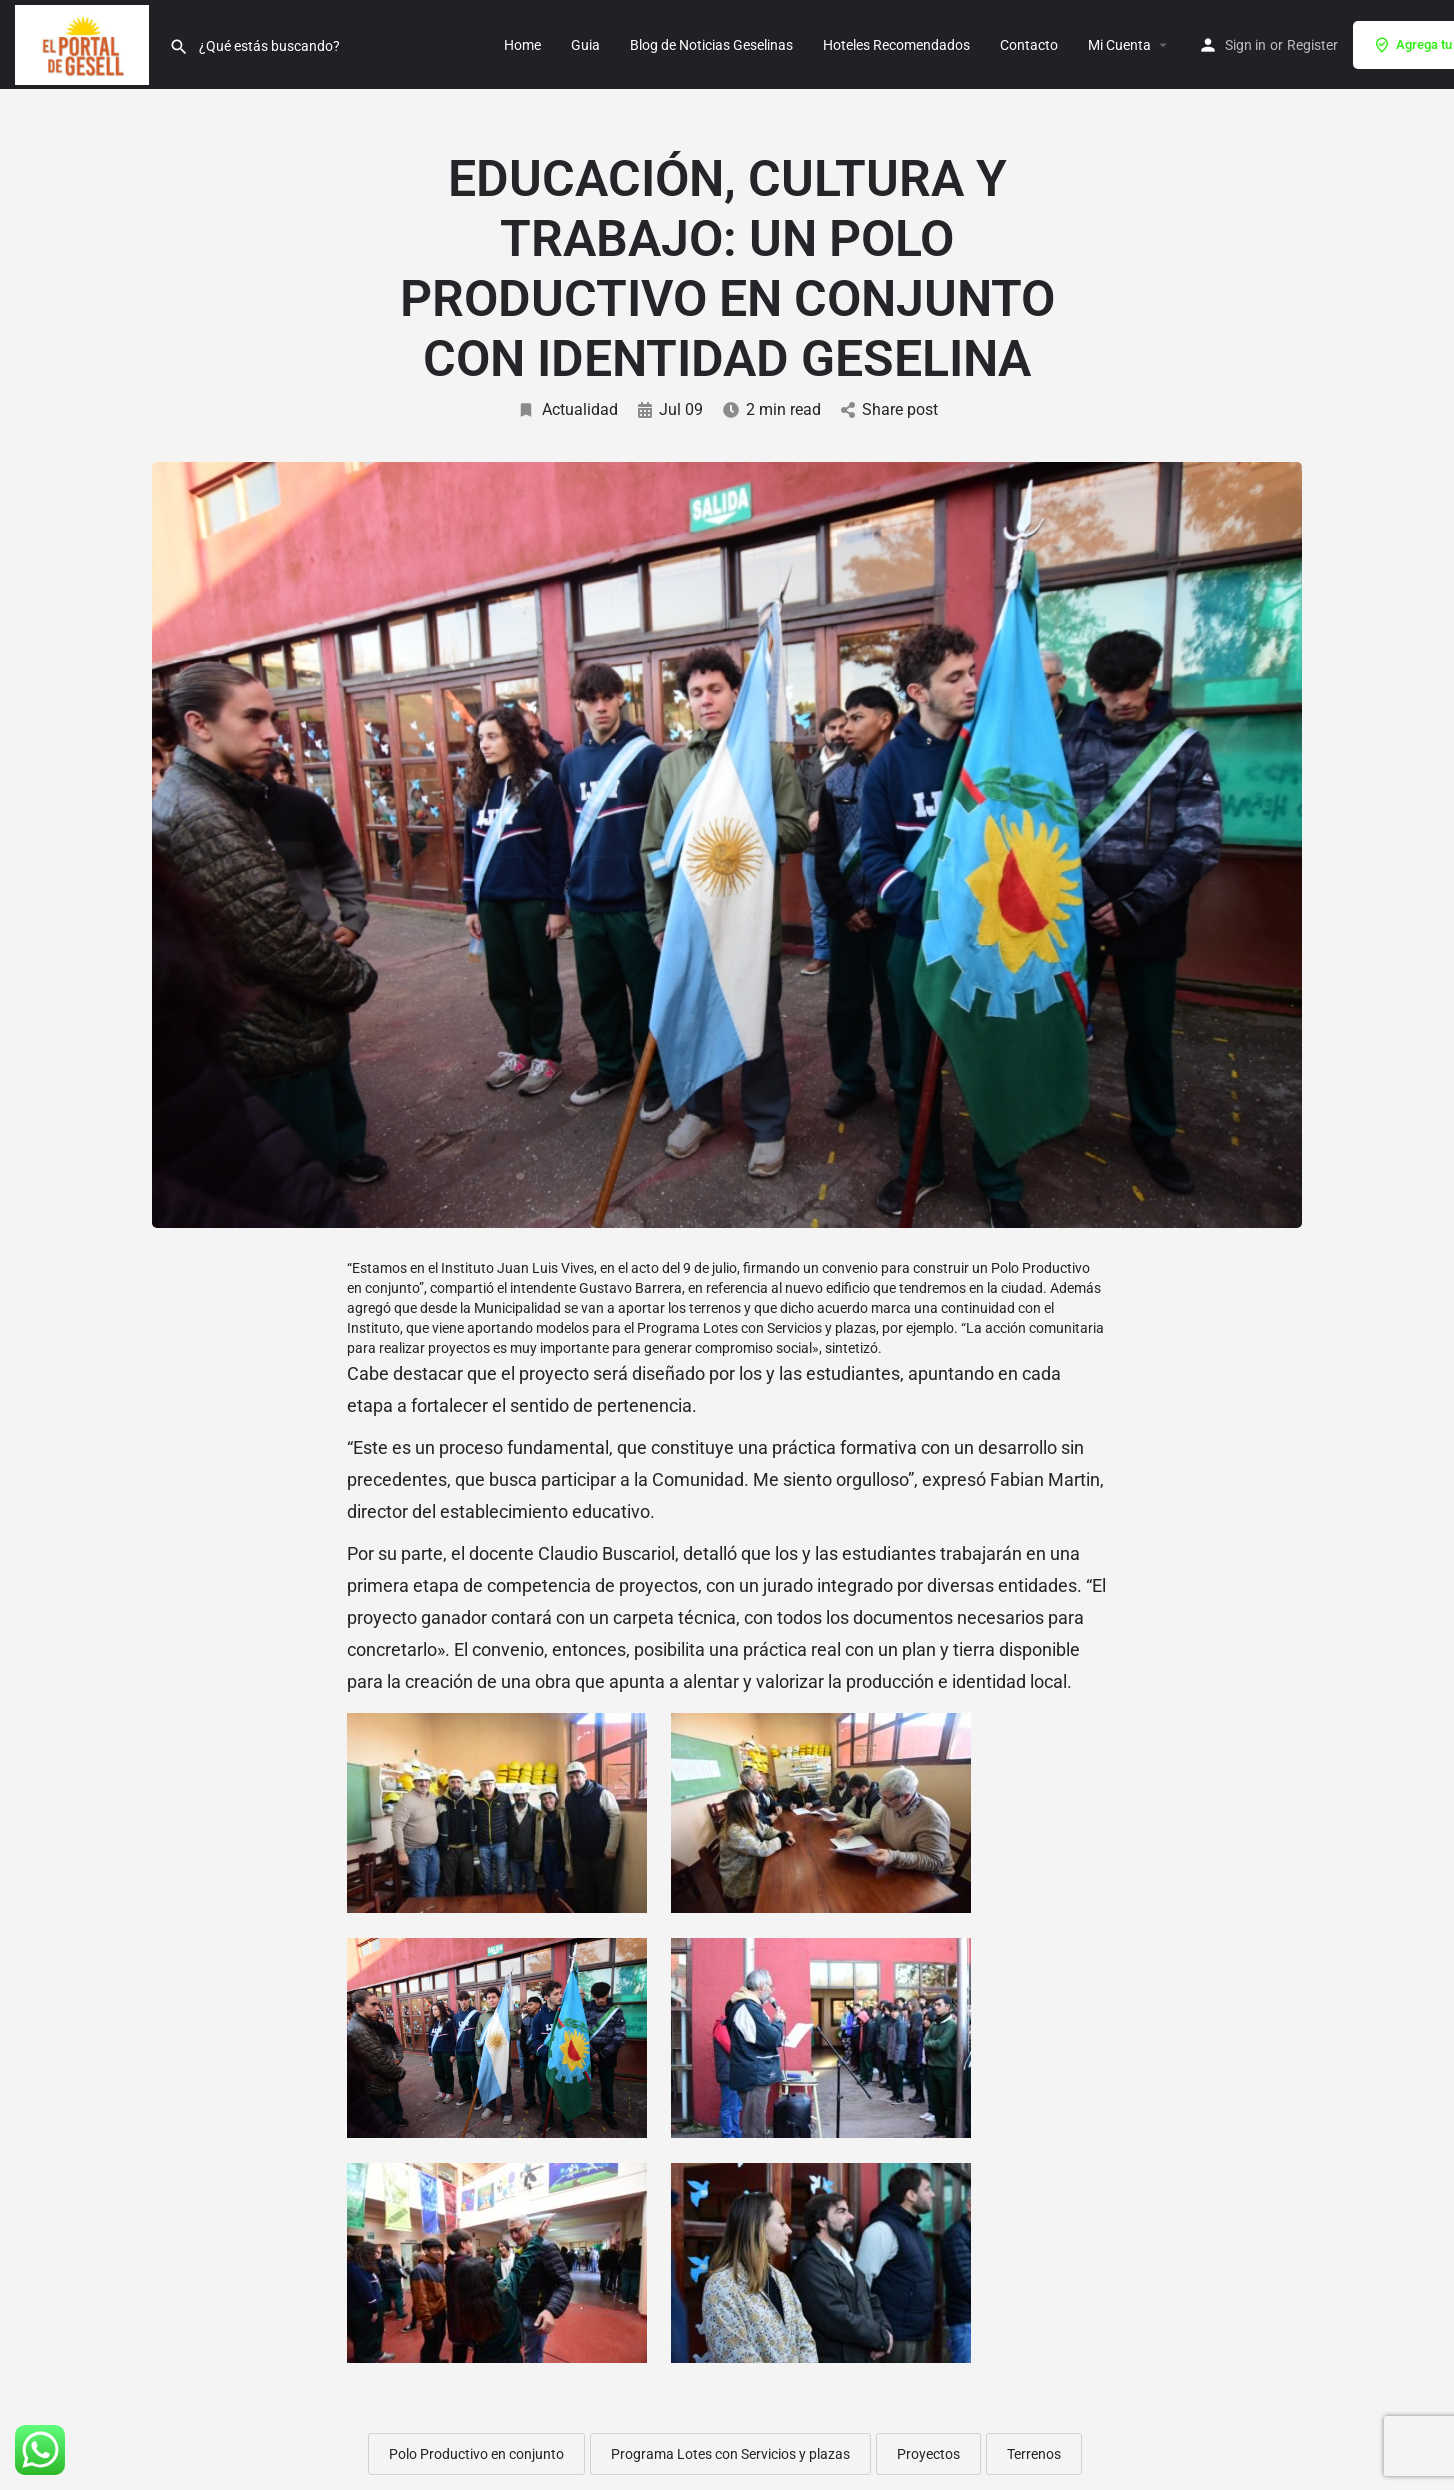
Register (1312, 45)
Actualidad (567, 409)
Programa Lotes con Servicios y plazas (730, 2454)
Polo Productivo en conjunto (476, 2454)
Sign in (1245, 45)
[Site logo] (84, 43)
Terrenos (1034, 2454)
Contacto (1029, 45)
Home (522, 45)
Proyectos (928, 2454)
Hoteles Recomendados (896, 45)
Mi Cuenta (1119, 45)
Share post (889, 409)
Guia (585, 45)
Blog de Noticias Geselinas (711, 45)
